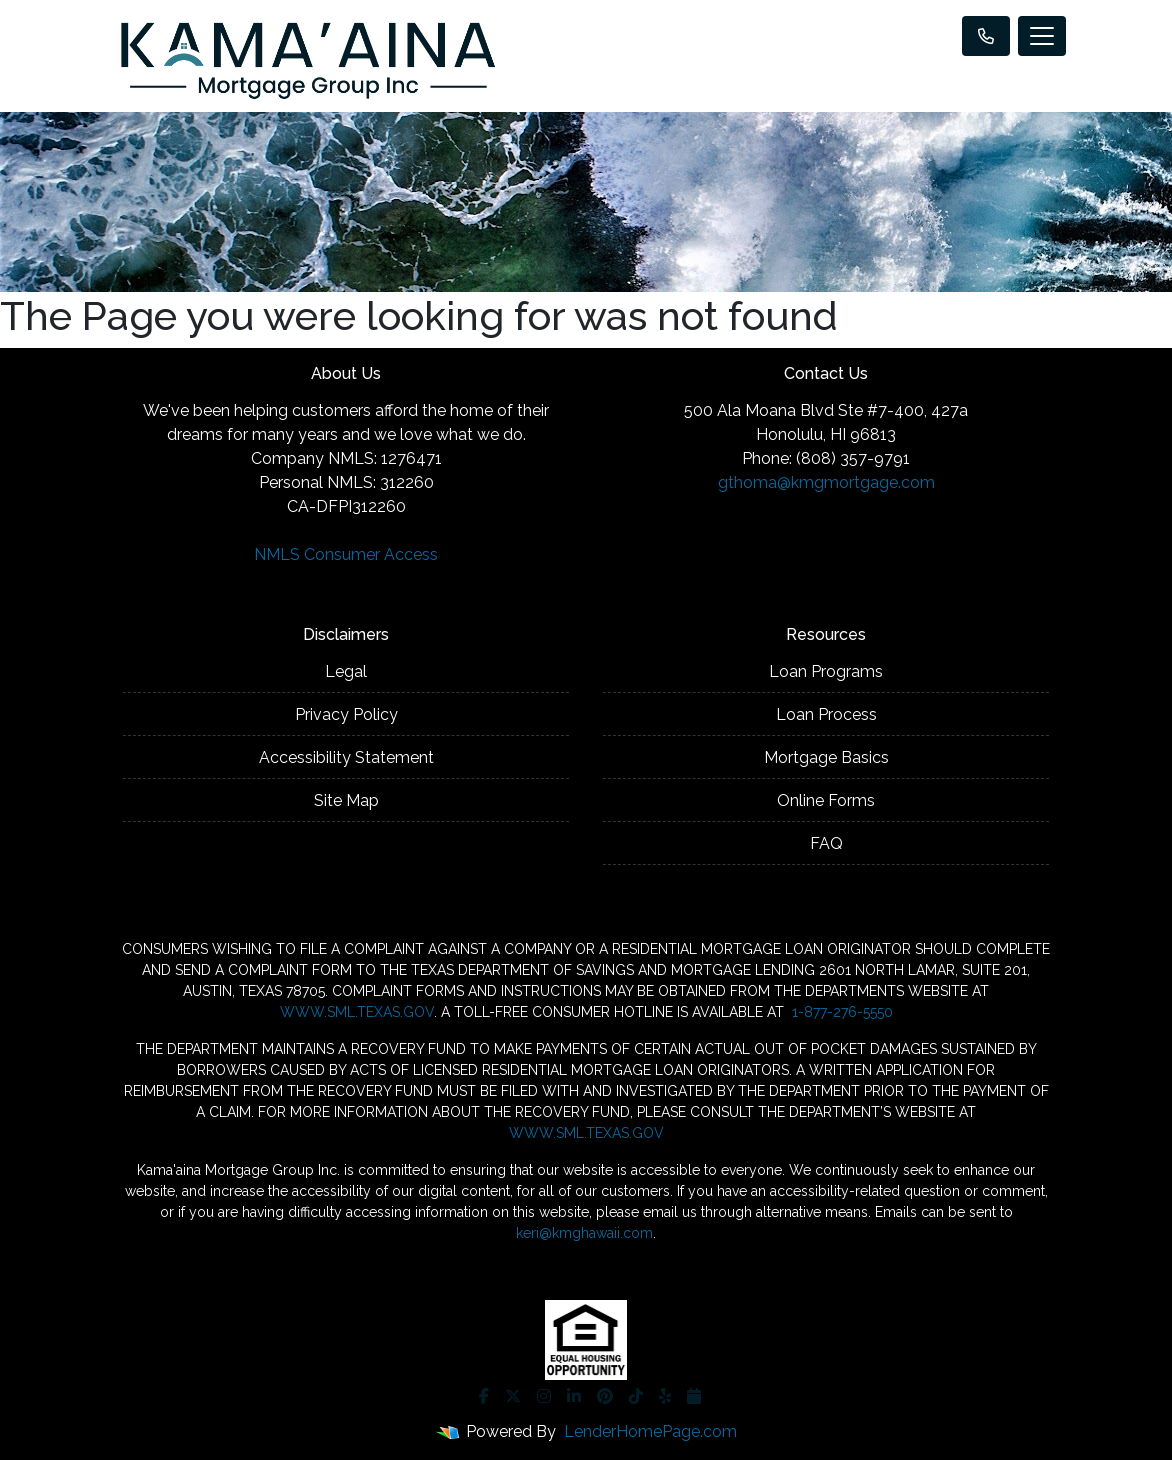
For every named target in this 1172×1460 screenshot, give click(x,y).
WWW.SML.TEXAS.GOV (357, 1012)
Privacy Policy (346, 714)
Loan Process (826, 714)
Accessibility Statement (346, 757)
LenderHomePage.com (650, 1431)
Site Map (346, 800)
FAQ (826, 843)
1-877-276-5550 (840, 1012)
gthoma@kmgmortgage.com (826, 482)
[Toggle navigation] (1042, 36)
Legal (346, 671)
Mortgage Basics (826, 757)
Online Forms (826, 800)
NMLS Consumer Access (346, 554)
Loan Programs (826, 671)
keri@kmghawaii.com (584, 1233)
